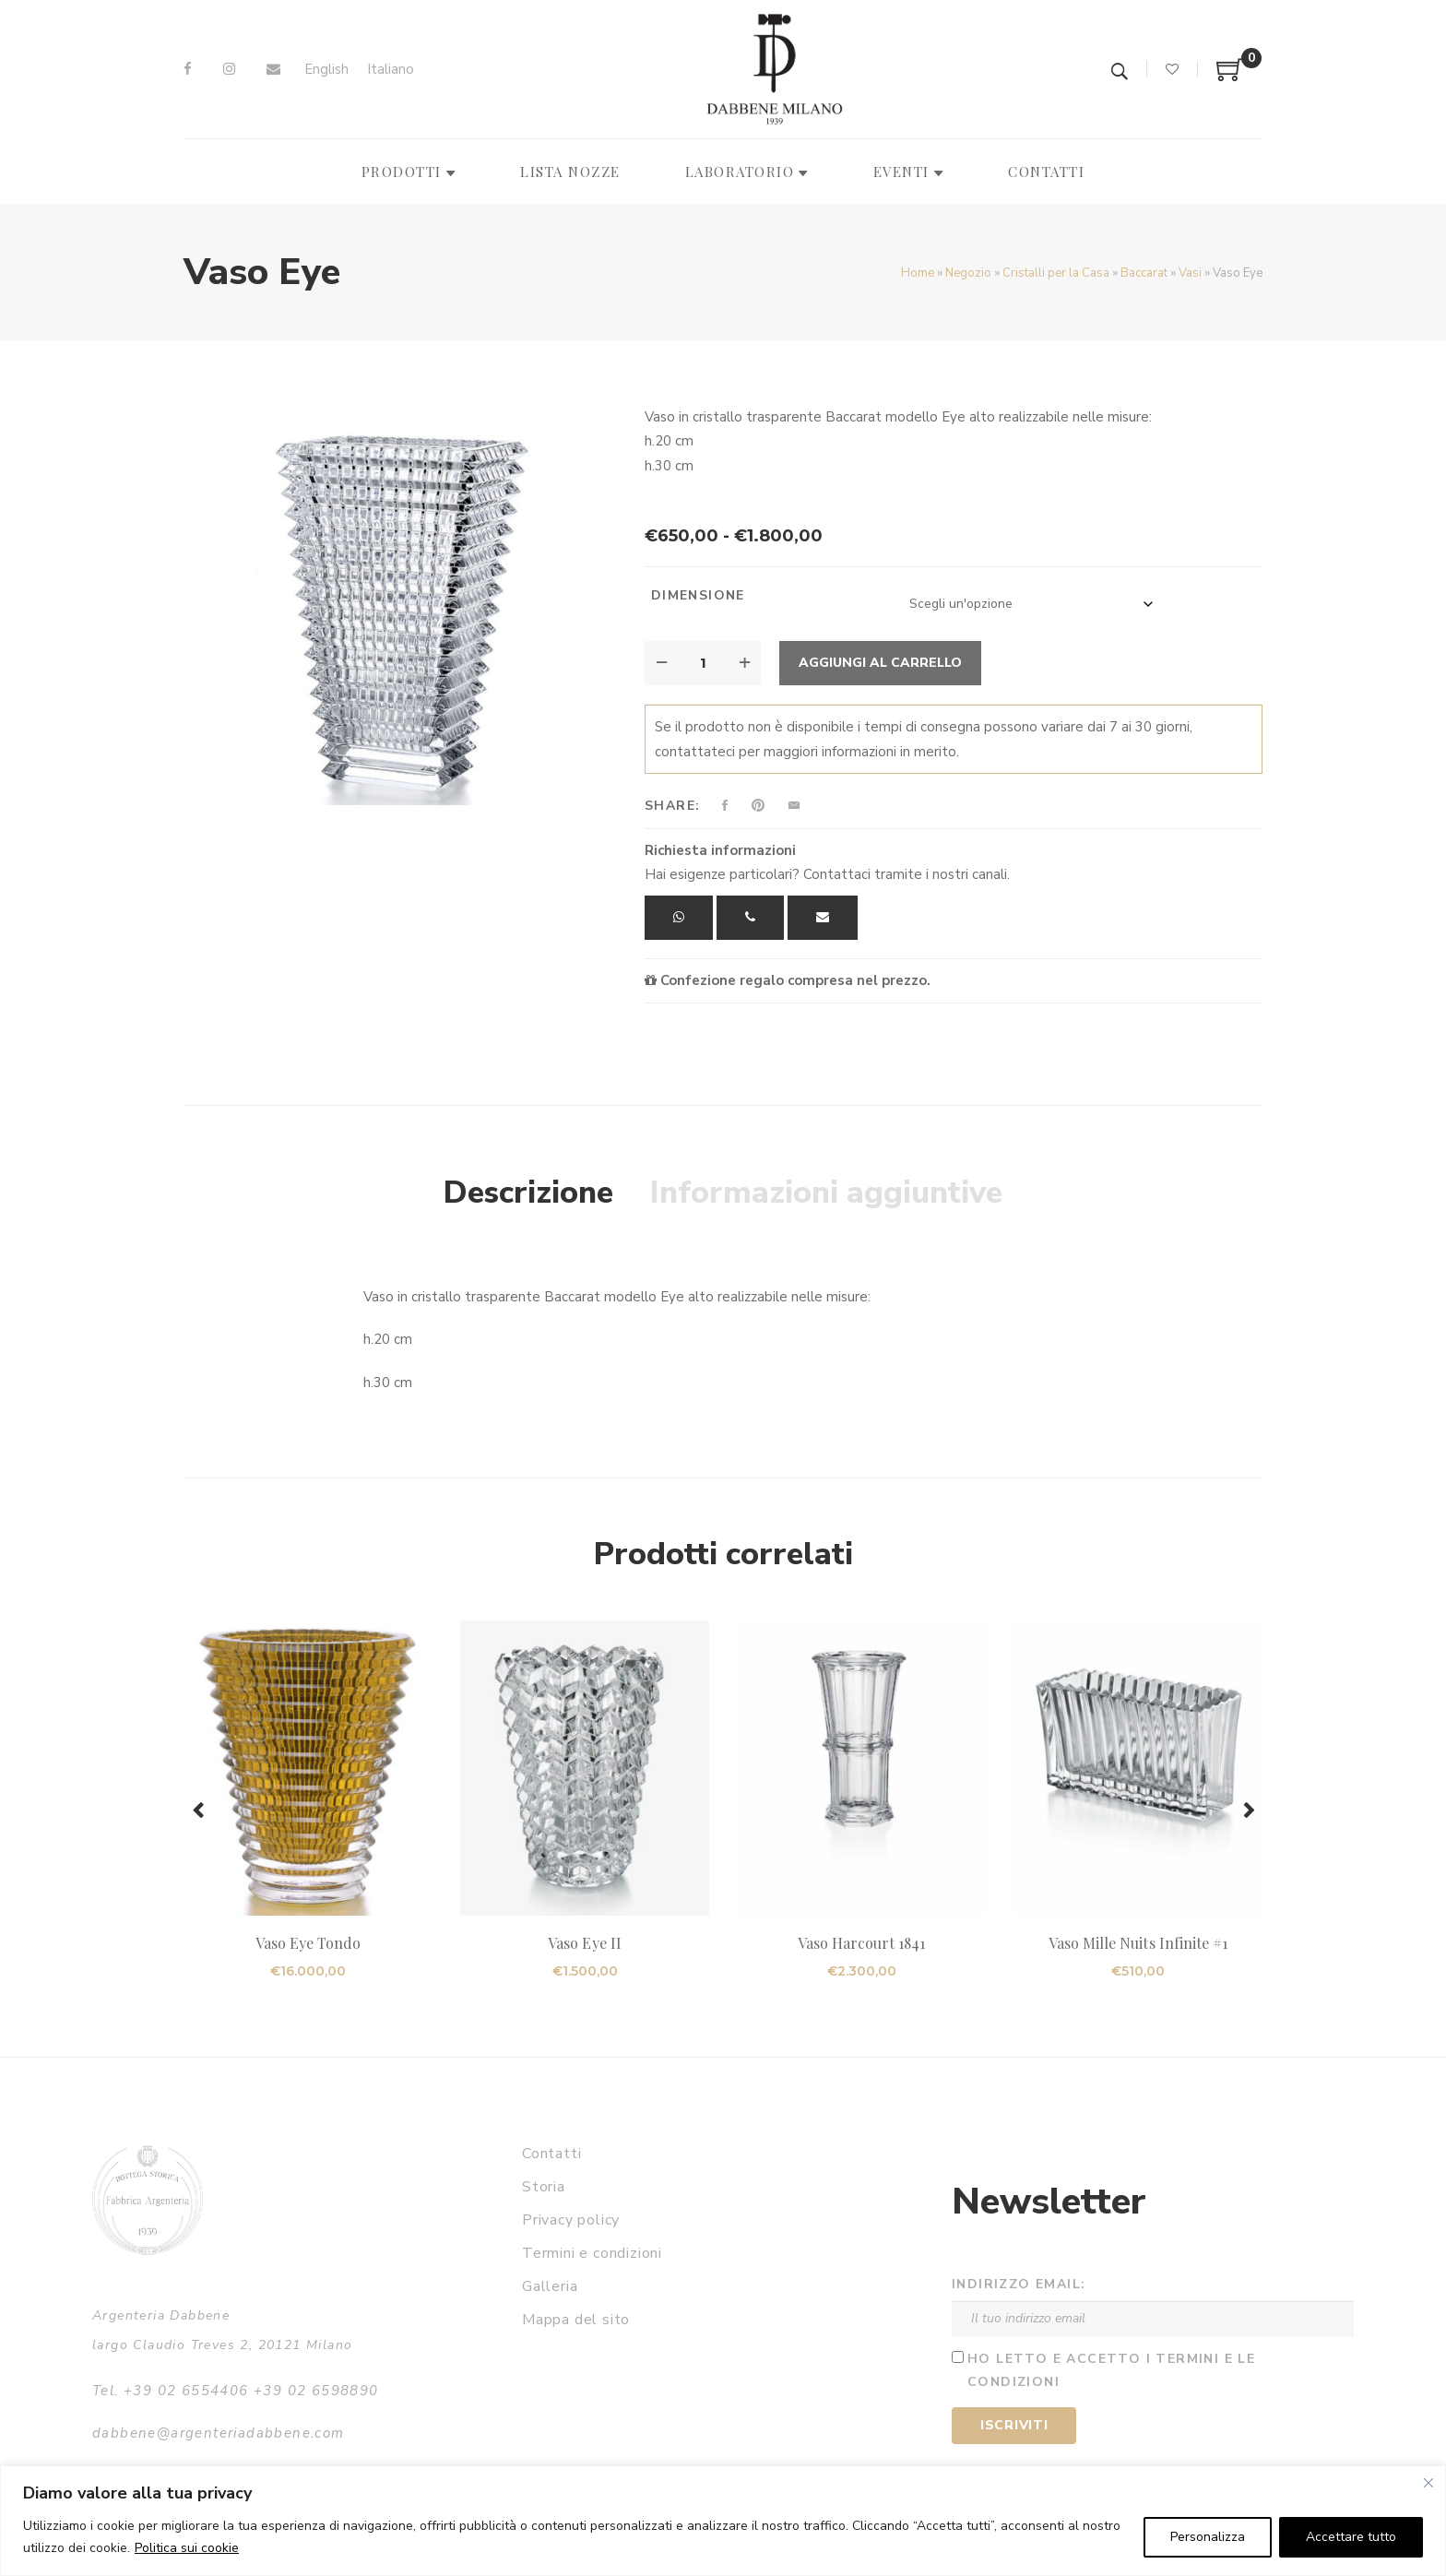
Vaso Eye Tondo (308, 1943)
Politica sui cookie (187, 2548)
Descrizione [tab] (528, 1192)
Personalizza (1207, 2537)
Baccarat (1143, 273)
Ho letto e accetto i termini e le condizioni (1111, 2370)
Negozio (968, 273)
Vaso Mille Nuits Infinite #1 (1138, 1943)
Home (917, 273)
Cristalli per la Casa (1055, 273)
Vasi (1190, 273)
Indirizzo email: (1018, 2284)
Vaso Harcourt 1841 (862, 1943)
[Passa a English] (326, 69)
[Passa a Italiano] (390, 69)
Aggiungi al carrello (880, 662)
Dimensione (698, 595)
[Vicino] (1428, 2482)
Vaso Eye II (585, 1943)
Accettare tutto (1351, 2537)
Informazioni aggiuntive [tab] (826, 1192)
